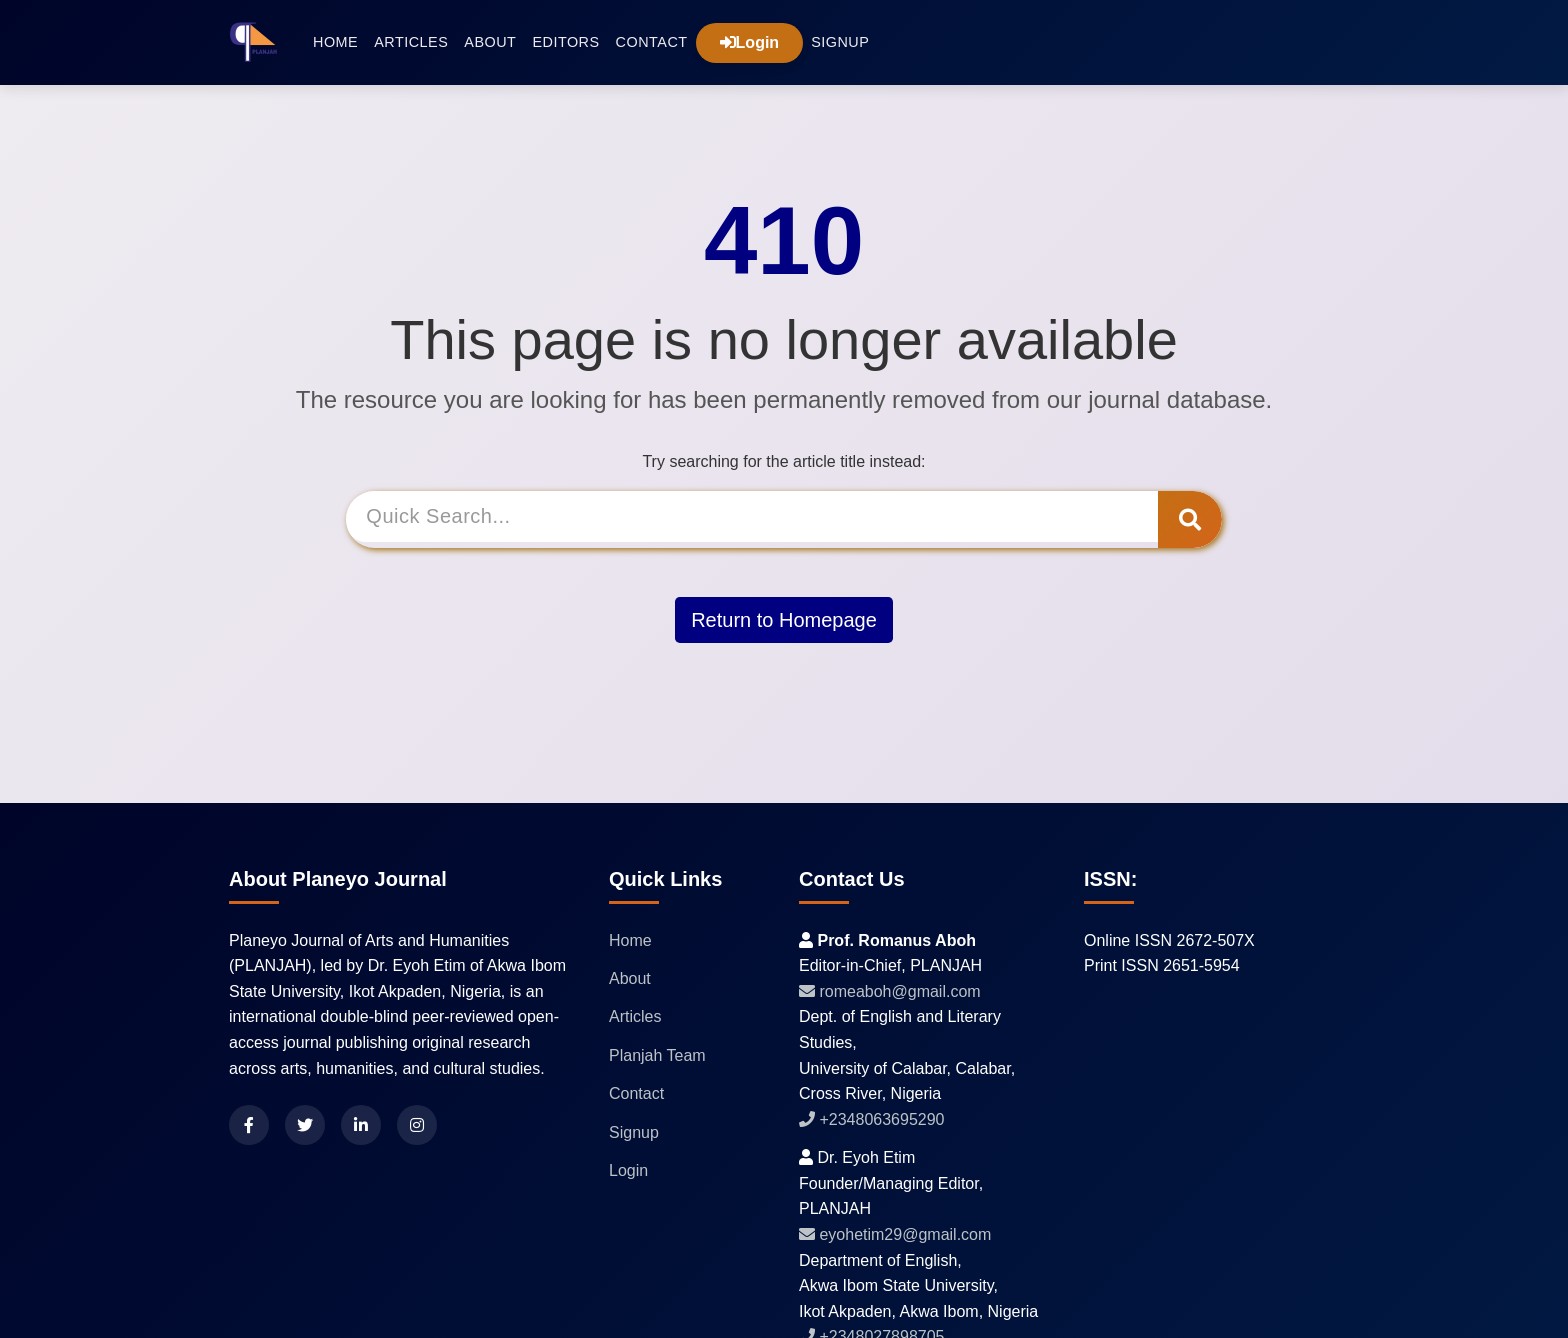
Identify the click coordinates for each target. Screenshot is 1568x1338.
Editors (565, 42)
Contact (652, 42)
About (490, 42)
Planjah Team (657, 1055)
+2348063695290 (871, 1119)
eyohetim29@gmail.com (895, 1234)
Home (335, 42)
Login (750, 42)
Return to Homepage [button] (784, 617)
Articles (411, 42)
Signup (840, 42)
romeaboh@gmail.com (890, 991)
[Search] (755, 519)
